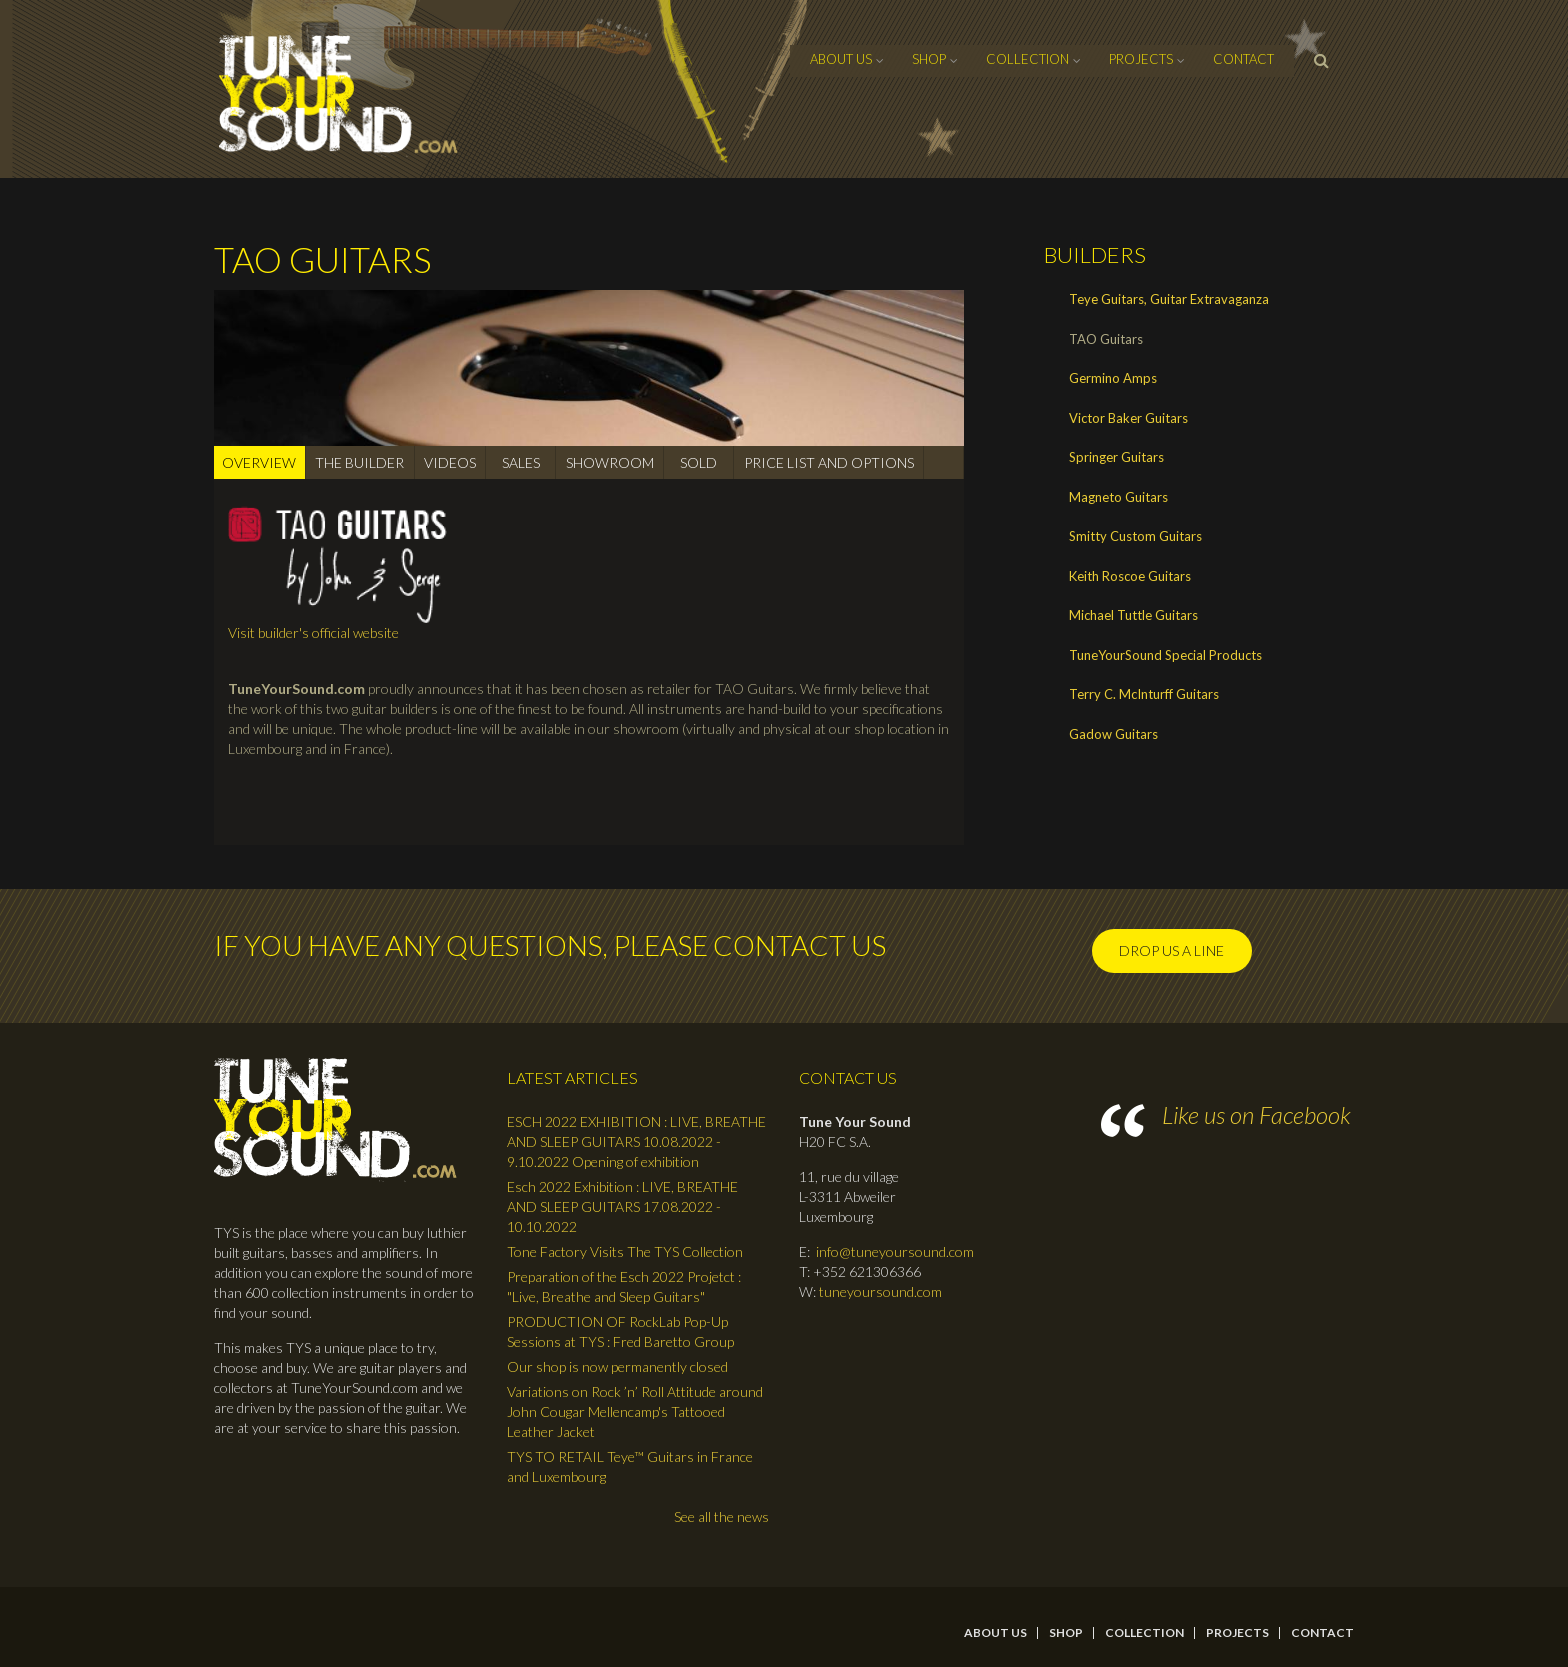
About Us (841, 59)
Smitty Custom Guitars (1135, 536)
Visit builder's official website (313, 632)
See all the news (721, 1516)
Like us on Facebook (1256, 1114)
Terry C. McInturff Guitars (1144, 694)
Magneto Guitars (1118, 497)
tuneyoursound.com (880, 1291)
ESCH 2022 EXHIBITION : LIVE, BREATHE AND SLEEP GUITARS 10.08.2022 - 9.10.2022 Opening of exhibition (636, 1141)
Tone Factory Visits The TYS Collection (625, 1251)
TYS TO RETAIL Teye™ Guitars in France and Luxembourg (630, 1466)
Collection (1027, 59)
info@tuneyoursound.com (895, 1251)
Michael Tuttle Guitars (1133, 615)
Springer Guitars (1116, 457)
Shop (929, 59)
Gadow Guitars (1113, 734)
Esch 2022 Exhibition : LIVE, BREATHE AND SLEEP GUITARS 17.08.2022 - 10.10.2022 (622, 1206)
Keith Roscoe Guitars (1130, 576)
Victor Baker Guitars (1128, 418)
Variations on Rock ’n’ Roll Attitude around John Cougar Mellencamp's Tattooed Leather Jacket (635, 1411)
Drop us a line (1171, 950)
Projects (1141, 59)
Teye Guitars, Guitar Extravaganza (1169, 299)
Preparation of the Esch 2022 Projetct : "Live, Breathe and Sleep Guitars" (624, 1286)
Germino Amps (1113, 378)
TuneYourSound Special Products (1165, 655)
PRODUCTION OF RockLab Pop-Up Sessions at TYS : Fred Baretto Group (620, 1331)
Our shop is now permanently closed (617, 1366)
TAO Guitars (1106, 339)
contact (1243, 59)
